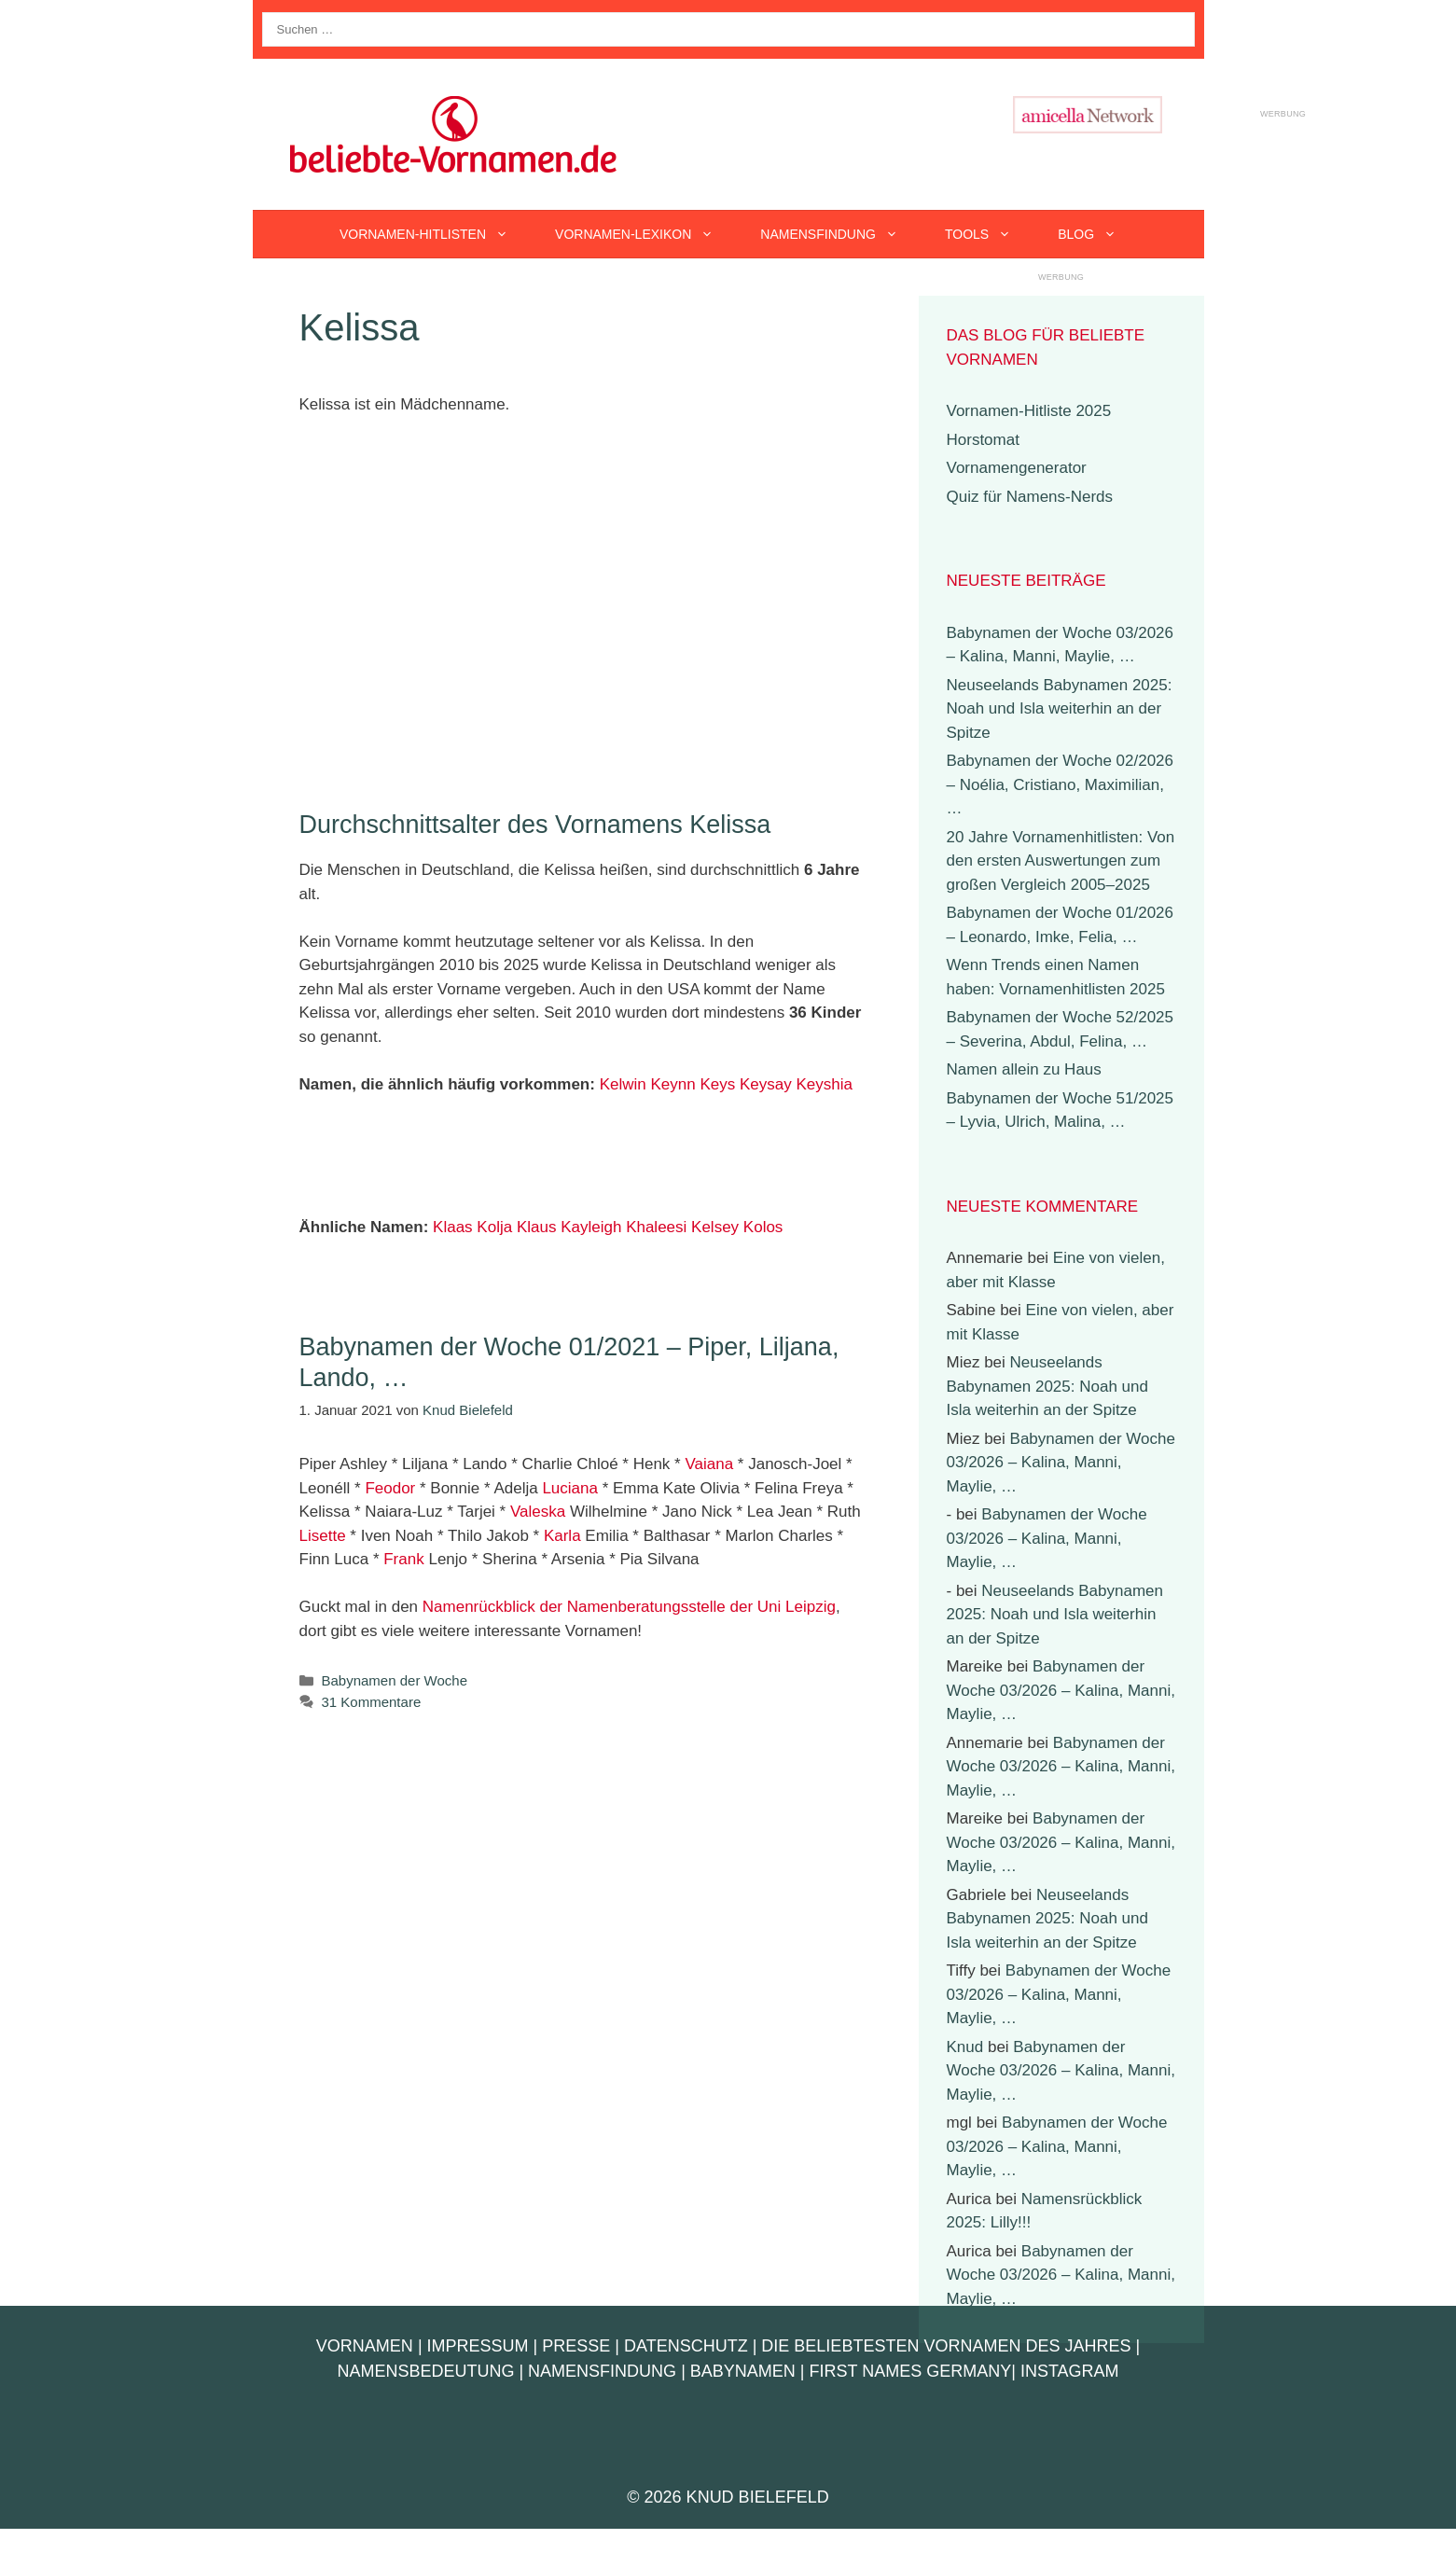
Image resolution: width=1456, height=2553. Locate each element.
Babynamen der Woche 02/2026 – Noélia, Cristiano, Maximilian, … (1060, 784)
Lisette (322, 1536)
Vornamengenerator (1017, 468)
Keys (717, 1084)
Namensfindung (841, 234)
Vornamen (364, 2346)
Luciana (570, 1488)
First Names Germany (911, 2371)
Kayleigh (591, 1227)
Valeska (537, 1511)
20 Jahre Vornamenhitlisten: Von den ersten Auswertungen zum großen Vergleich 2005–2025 (1061, 861)
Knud (965, 2047)
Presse (576, 2346)
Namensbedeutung (425, 2371)
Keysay (766, 1084)
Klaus (537, 1227)
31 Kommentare (372, 1702)
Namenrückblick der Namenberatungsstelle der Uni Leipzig (629, 1607)
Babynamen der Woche (394, 1680)
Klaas (453, 1227)
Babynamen (743, 2371)
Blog (1099, 234)
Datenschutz (686, 2346)
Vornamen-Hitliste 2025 (1029, 411)
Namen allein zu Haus (1024, 1069)
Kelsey (715, 1227)
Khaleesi (656, 1227)
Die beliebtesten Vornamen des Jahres (945, 2346)
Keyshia (824, 1084)
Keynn (672, 1084)
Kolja (494, 1227)
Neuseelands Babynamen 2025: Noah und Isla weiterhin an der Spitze (1059, 709)
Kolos (763, 1227)
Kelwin (623, 1084)
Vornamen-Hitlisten (436, 234)
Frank (403, 1559)
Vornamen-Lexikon (646, 234)
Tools (989, 234)
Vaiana (709, 1464)
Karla (562, 1536)
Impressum (478, 2346)
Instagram (1069, 2371)
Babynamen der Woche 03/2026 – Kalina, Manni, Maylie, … (1061, 1462)
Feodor (390, 1488)
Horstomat (983, 440)
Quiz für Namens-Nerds (1030, 497)
